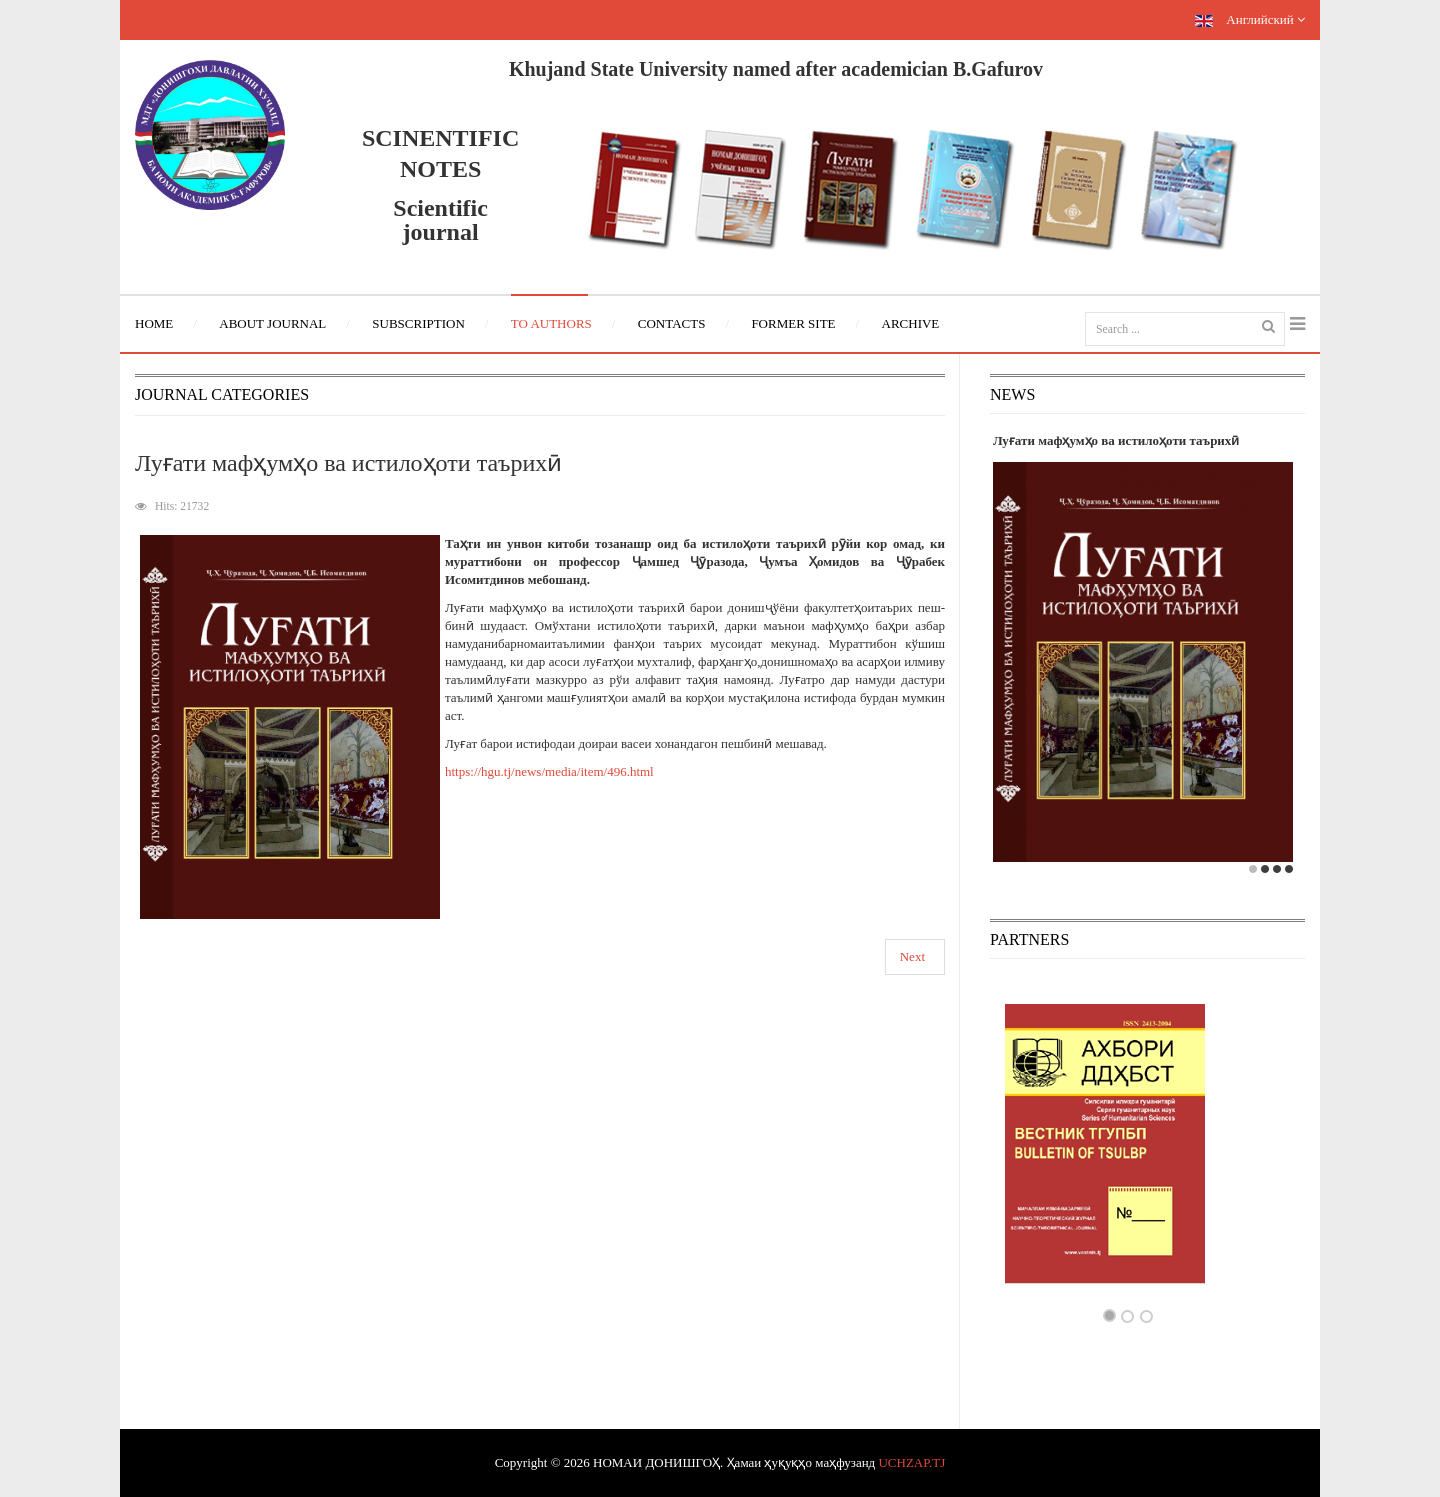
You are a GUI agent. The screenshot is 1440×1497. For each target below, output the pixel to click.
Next (912, 956)
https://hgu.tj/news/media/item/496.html (549, 771)
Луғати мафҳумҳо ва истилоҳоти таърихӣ (348, 463)
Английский (1250, 19)
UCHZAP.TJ (911, 1462)
